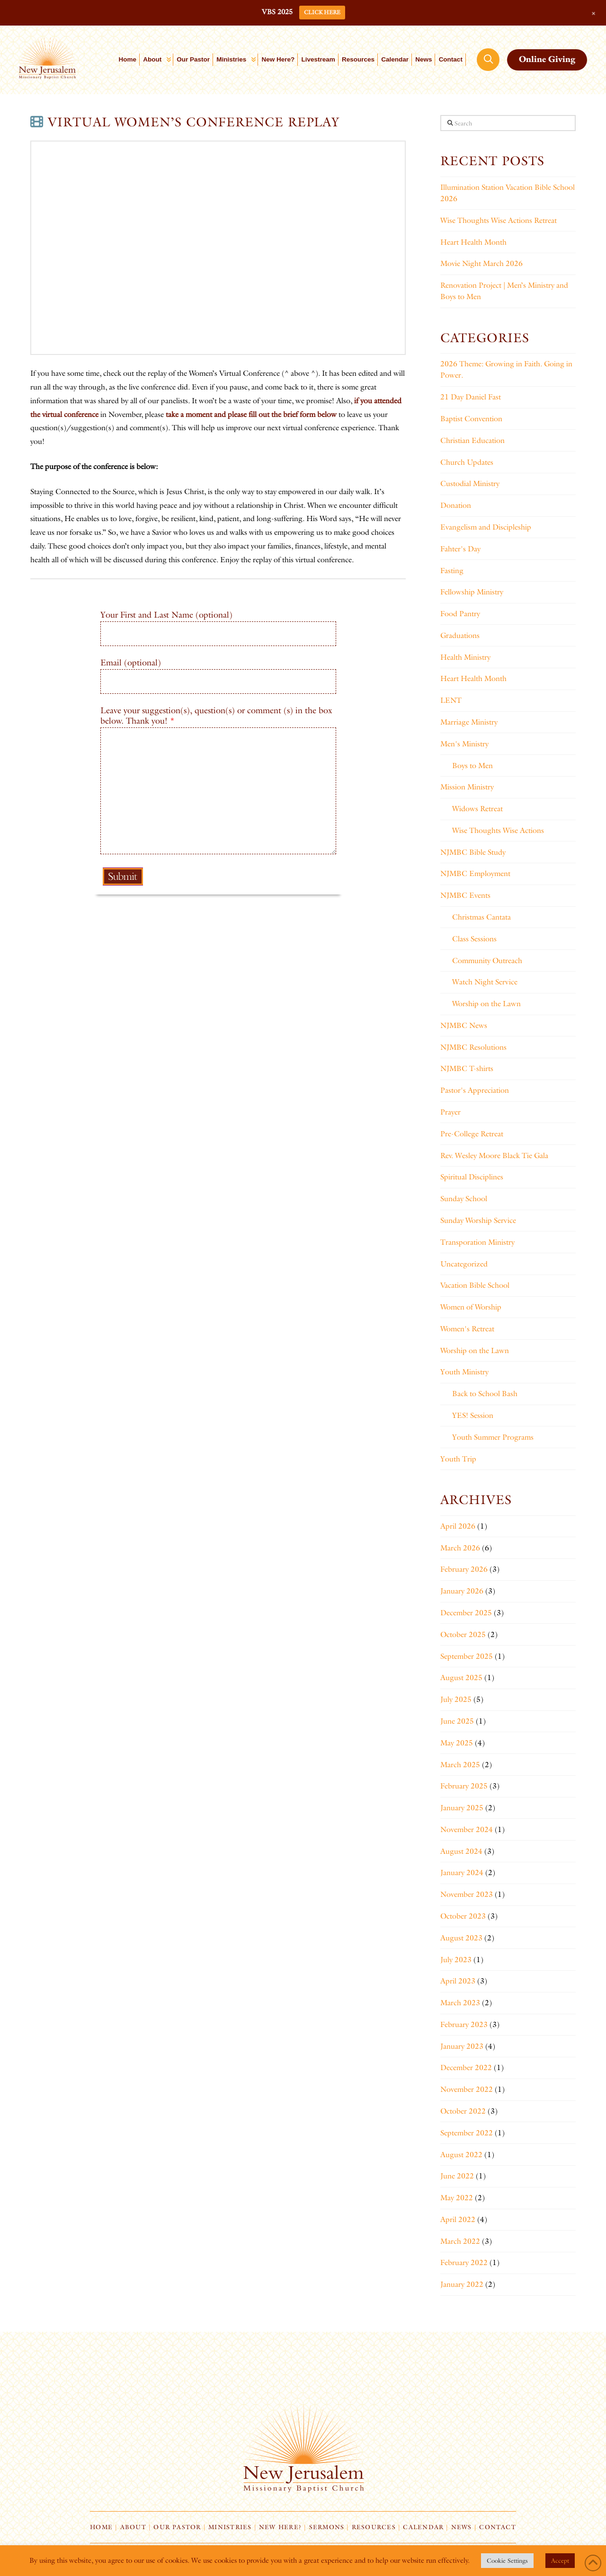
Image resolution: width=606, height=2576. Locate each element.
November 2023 (466, 1894)
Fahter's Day (460, 548)
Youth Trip (458, 1458)
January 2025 (461, 1807)
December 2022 (466, 2067)
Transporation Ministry (477, 1242)
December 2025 (466, 1612)
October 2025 (463, 1634)
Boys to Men (472, 765)
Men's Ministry (464, 743)
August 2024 (461, 1851)
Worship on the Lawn (486, 1003)
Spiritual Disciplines (471, 1176)
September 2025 (466, 1656)
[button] (488, 59)
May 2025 (456, 1742)
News (461, 2527)
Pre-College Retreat (471, 1133)
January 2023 (461, 2046)
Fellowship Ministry (471, 591)
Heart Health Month (473, 242)
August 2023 (461, 1937)
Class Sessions (474, 938)
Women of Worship (470, 1306)
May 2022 (456, 2197)
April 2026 (457, 1526)
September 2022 (466, 2132)
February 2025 (464, 1785)
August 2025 (461, 1677)
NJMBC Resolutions (473, 1047)
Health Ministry (465, 657)
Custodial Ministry (469, 483)
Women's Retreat (467, 1328)
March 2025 (460, 1764)
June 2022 (457, 2175)
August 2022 (461, 2154)
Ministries (229, 2527)
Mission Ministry (467, 786)
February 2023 (464, 2024)
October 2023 (463, 1916)
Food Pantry (460, 613)
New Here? (280, 2527)
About (133, 2527)
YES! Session (472, 1415)
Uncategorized (464, 1263)
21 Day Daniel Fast (470, 396)
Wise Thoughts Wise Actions (498, 830)
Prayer (450, 1111)
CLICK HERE (322, 12)
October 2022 (463, 2111)
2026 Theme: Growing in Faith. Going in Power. (506, 369)
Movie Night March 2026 (481, 263)
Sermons (327, 2527)
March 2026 (460, 1547)
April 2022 (457, 2219)
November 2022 (466, 2089)
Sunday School (463, 1198)
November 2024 (466, 1829)
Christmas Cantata (481, 916)
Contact (497, 2527)
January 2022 (461, 2284)
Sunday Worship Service (478, 1220)
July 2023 (456, 1959)
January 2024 (461, 1872)
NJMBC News (463, 1025)
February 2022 (464, 2262)
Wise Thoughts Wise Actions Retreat (498, 220)
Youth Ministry (464, 1371)
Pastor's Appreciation (474, 1090)
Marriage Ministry (469, 721)
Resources (374, 2527)
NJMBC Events (465, 895)
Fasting (451, 570)
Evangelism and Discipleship (485, 526)
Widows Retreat (477, 808)
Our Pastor (177, 2527)
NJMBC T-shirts (466, 1068)
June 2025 (457, 1721)
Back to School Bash (484, 1393)
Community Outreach (487, 960)
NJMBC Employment (475, 873)
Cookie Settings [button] (507, 2560)
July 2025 (456, 1699)
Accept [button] (560, 2560)
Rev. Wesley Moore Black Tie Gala (494, 1155)
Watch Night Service (484, 981)
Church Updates (466, 462)
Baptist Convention (471, 418)
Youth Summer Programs (493, 1437)
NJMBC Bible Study (473, 852)
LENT (451, 700)
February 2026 (464, 1569)
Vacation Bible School (474, 1285)
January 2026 (461, 1590)
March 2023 (460, 2002)
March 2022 (460, 2241)
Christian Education (472, 440)
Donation (455, 505)
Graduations (460, 635)
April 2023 (457, 1980)
